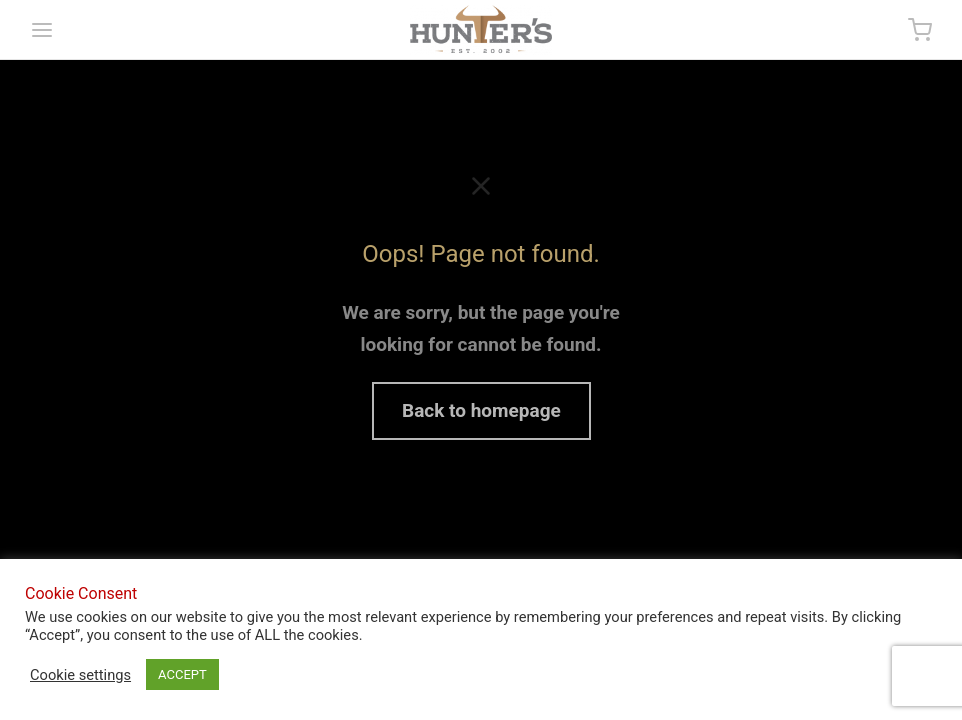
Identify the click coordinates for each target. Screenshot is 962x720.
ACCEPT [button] (182, 674)
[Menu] (42, 30)
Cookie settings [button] (80, 675)
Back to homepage (481, 410)
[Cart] (920, 30)
